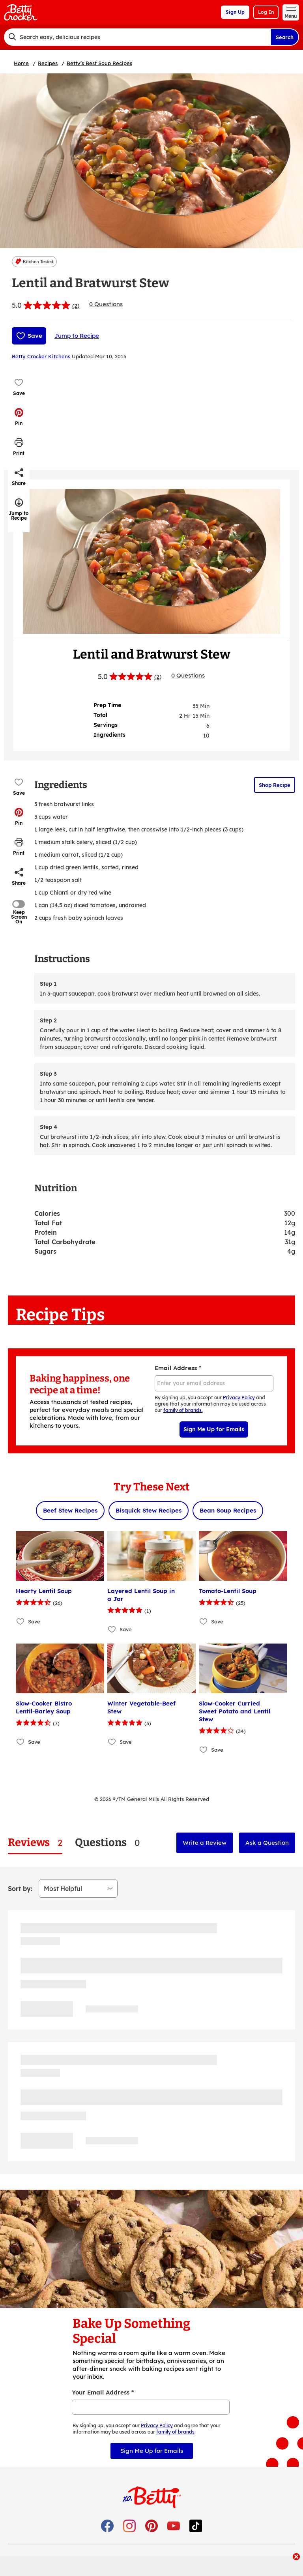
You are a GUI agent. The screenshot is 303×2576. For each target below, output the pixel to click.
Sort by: (20, 1889)
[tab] (35, 1842)
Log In (266, 12)
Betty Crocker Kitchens (41, 356)
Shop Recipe (274, 785)
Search (285, 37)
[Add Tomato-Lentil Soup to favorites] (204, 1621)
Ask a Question (267, 1842)
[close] (296, 2557)
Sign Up (235, 12)
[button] (19, 417)
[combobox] (137, 37)
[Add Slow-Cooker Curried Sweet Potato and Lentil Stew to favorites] (204, 1749)
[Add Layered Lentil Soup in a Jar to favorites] (112, 1629)
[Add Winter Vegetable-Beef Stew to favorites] (112, 1742)
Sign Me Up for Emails (213, 1429)
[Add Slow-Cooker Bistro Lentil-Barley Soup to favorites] (21, 1742)
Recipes (48, 63)
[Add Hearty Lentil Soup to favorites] (21, 1621)
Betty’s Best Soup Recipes (99, 63)
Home (21, 63)
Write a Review (204, 1842)
